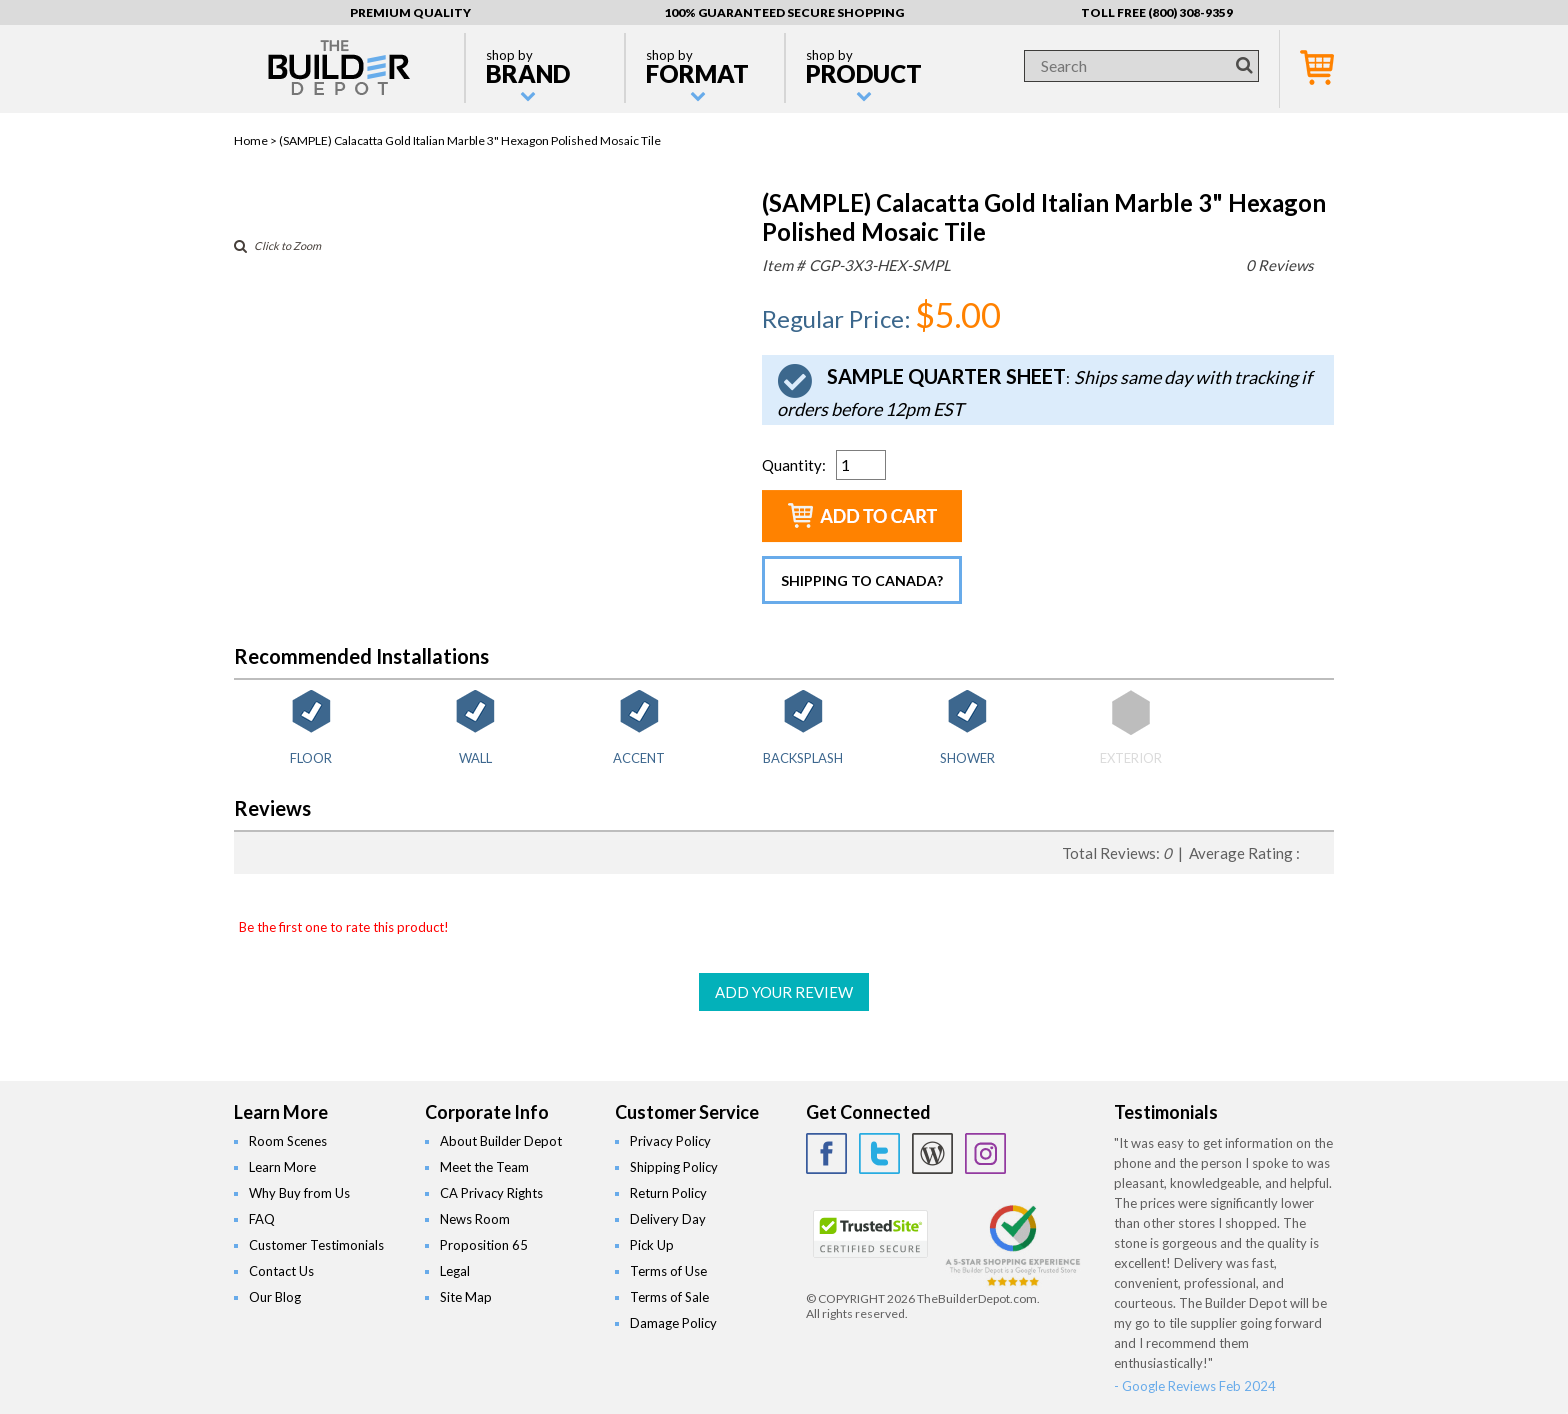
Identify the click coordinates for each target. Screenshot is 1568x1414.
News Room (475, 1219)
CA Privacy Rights (491, 1193)
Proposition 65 (484, 1245)
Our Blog (275, 1297)
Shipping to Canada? (862, 580)
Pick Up (652, 1245)
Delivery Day (668, 1219)
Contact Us (281, 1271)
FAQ (262, 1219)
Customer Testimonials (316, 1245)
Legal (455, 1271)
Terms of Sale (669, 1297)
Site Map (466, 1297)
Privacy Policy (670, 1141)
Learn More (282, 1167)
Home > (256, 140)
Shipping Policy (674, 1167)
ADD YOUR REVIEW (784, 992)
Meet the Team (484, 1167)
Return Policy (668, 1193)
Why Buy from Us (299, 1193)
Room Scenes (288, 1141)
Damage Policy (673, 1323)
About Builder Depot (501, 1141)
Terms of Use (668, 1271)
